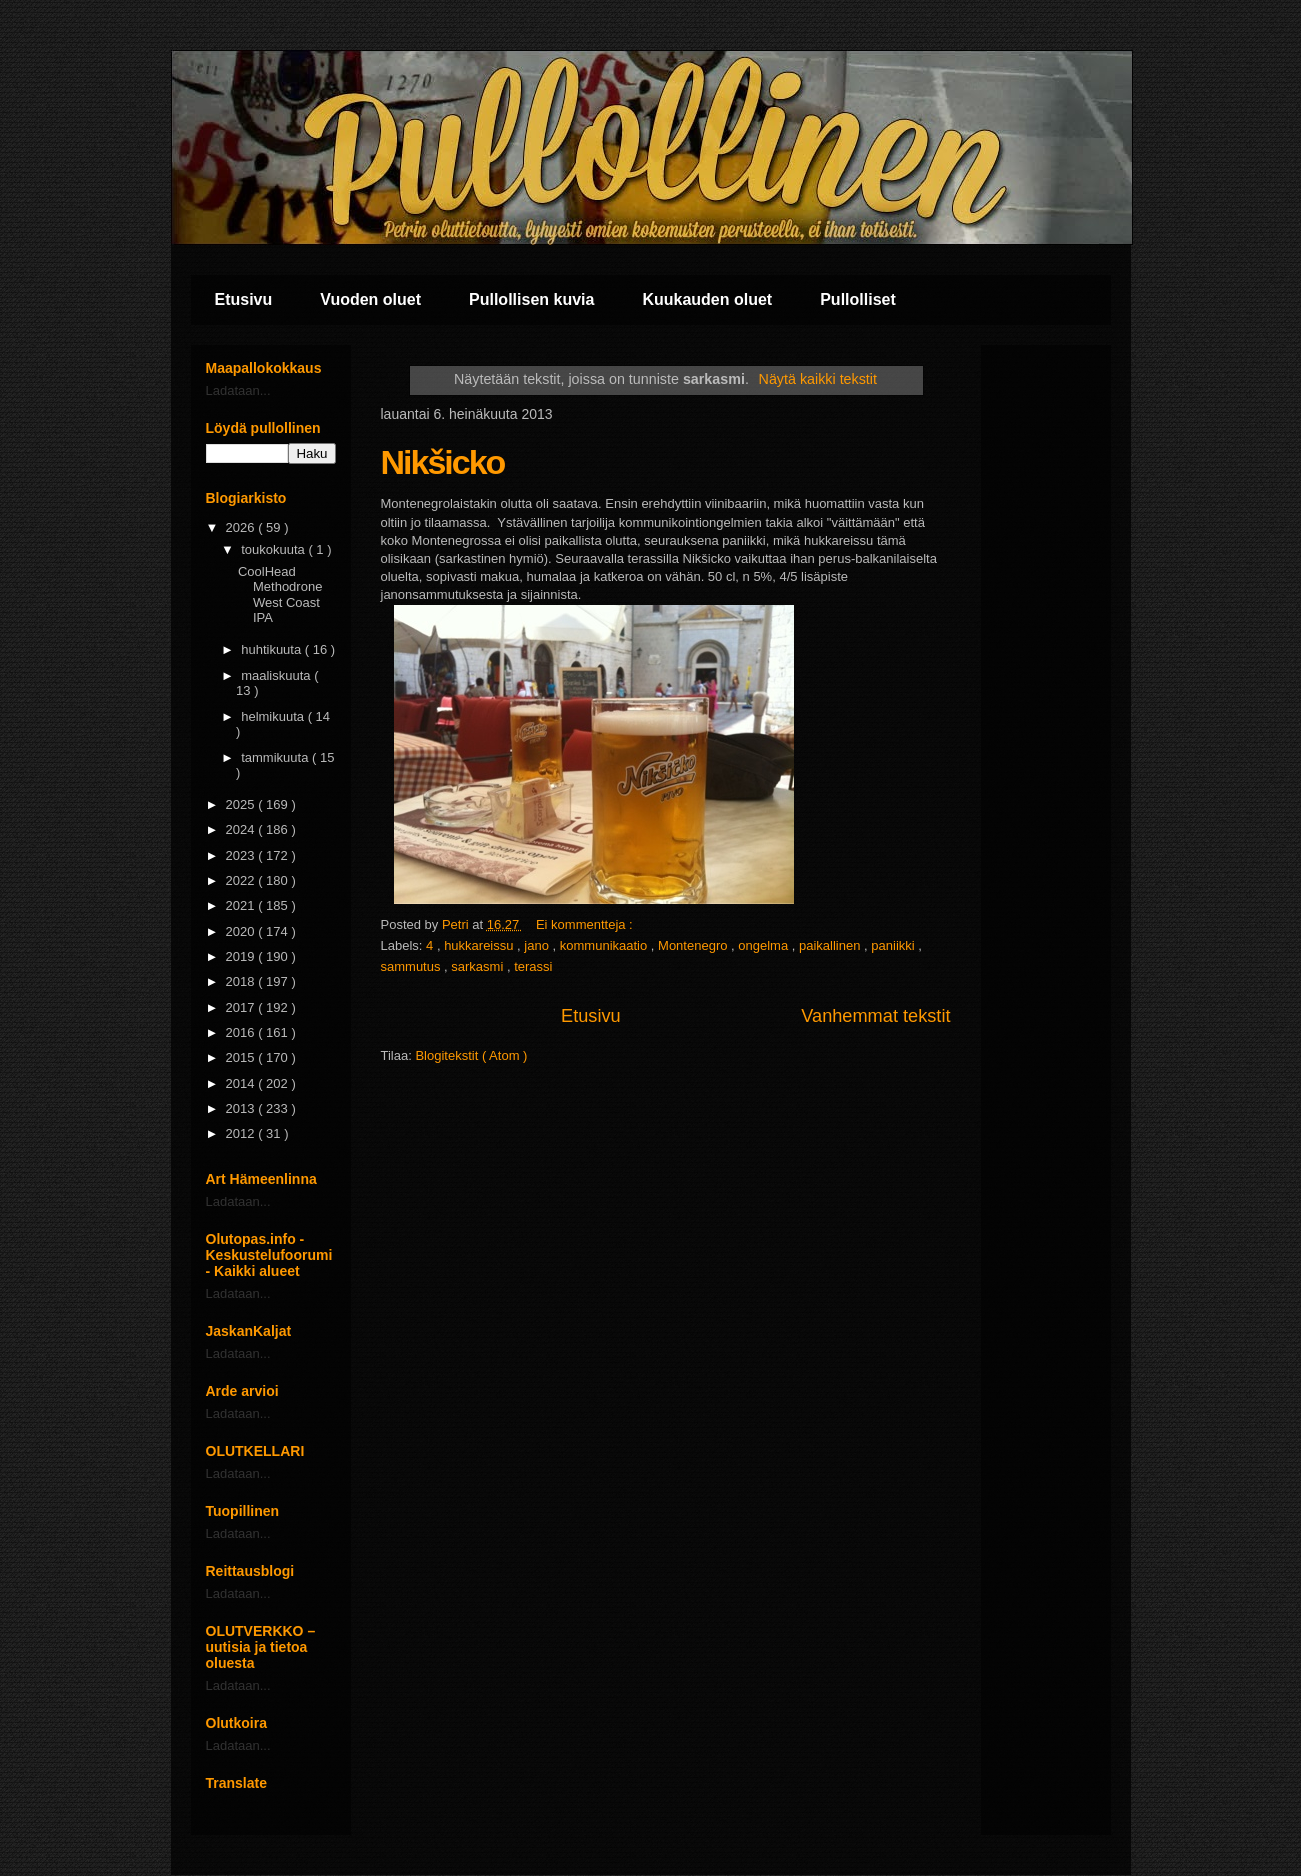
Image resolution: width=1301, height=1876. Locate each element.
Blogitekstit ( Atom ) (471, 1055)
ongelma (764, 945)
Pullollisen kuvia (531, 299)
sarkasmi (479, 966)
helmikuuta (274, 716)
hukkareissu (480, 945)
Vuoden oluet (370, 299)
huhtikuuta (273, 649)
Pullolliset (858, 299)
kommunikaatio (605, 945)
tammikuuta (276, 757)
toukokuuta (274, 549)
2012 (242, 1133)
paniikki (894, 945)
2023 (242, 855)
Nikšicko (443, 462)
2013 (242, 1108)
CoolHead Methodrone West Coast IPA (280, 595)
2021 (242, 905)
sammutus (413, 966)
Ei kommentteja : (586, 924)
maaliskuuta (277, 675)
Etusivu (244, 299)
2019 (242, 956)
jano (538, 945)
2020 (242, 931)
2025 (242, 804)
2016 (242, 1032)
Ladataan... (238, 390)
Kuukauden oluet (707, 299)
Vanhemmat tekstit (875, 1016)
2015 (242, 1057)
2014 (242, 1083)
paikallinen (831, 945)
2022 (242, 880)
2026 (242, 527)
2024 (242, 829)
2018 (242, 981)
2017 (242, 1007)
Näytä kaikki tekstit (818, 379)
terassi (533, 966)
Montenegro (694, 945)
